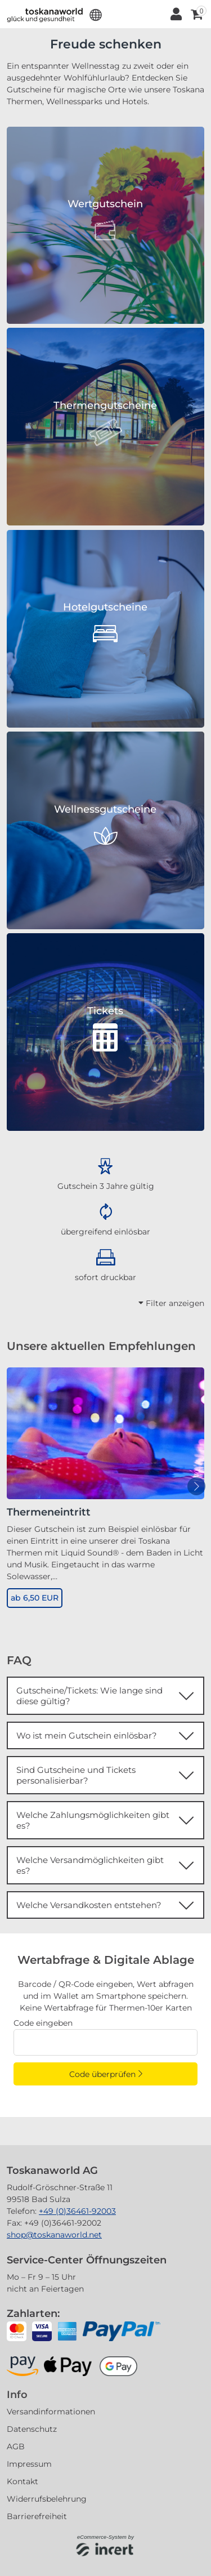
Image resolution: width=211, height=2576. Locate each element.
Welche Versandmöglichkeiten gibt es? (90, 1865)
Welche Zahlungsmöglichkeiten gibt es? (92, 1820)
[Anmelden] (175, 14)
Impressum (29, 2464)
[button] (95, 14)
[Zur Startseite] (45, 14)
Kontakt (22, 2481)
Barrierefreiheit (37, 2516)
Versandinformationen (51, 2411)
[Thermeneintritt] (105, 1433)
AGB (16, 2446)
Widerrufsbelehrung (47, 2499)
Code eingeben (43, 2023)
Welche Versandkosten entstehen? (88, 1905)
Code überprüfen (102, 2074)
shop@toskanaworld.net (54, 2235)
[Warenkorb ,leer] (195, 14)
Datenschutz (32, 2429)
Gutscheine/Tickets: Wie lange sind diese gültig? (89, 1695)
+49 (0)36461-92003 (77, 2211)
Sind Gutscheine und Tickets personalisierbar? (76, 1775)
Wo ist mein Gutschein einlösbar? (86, 1735)
